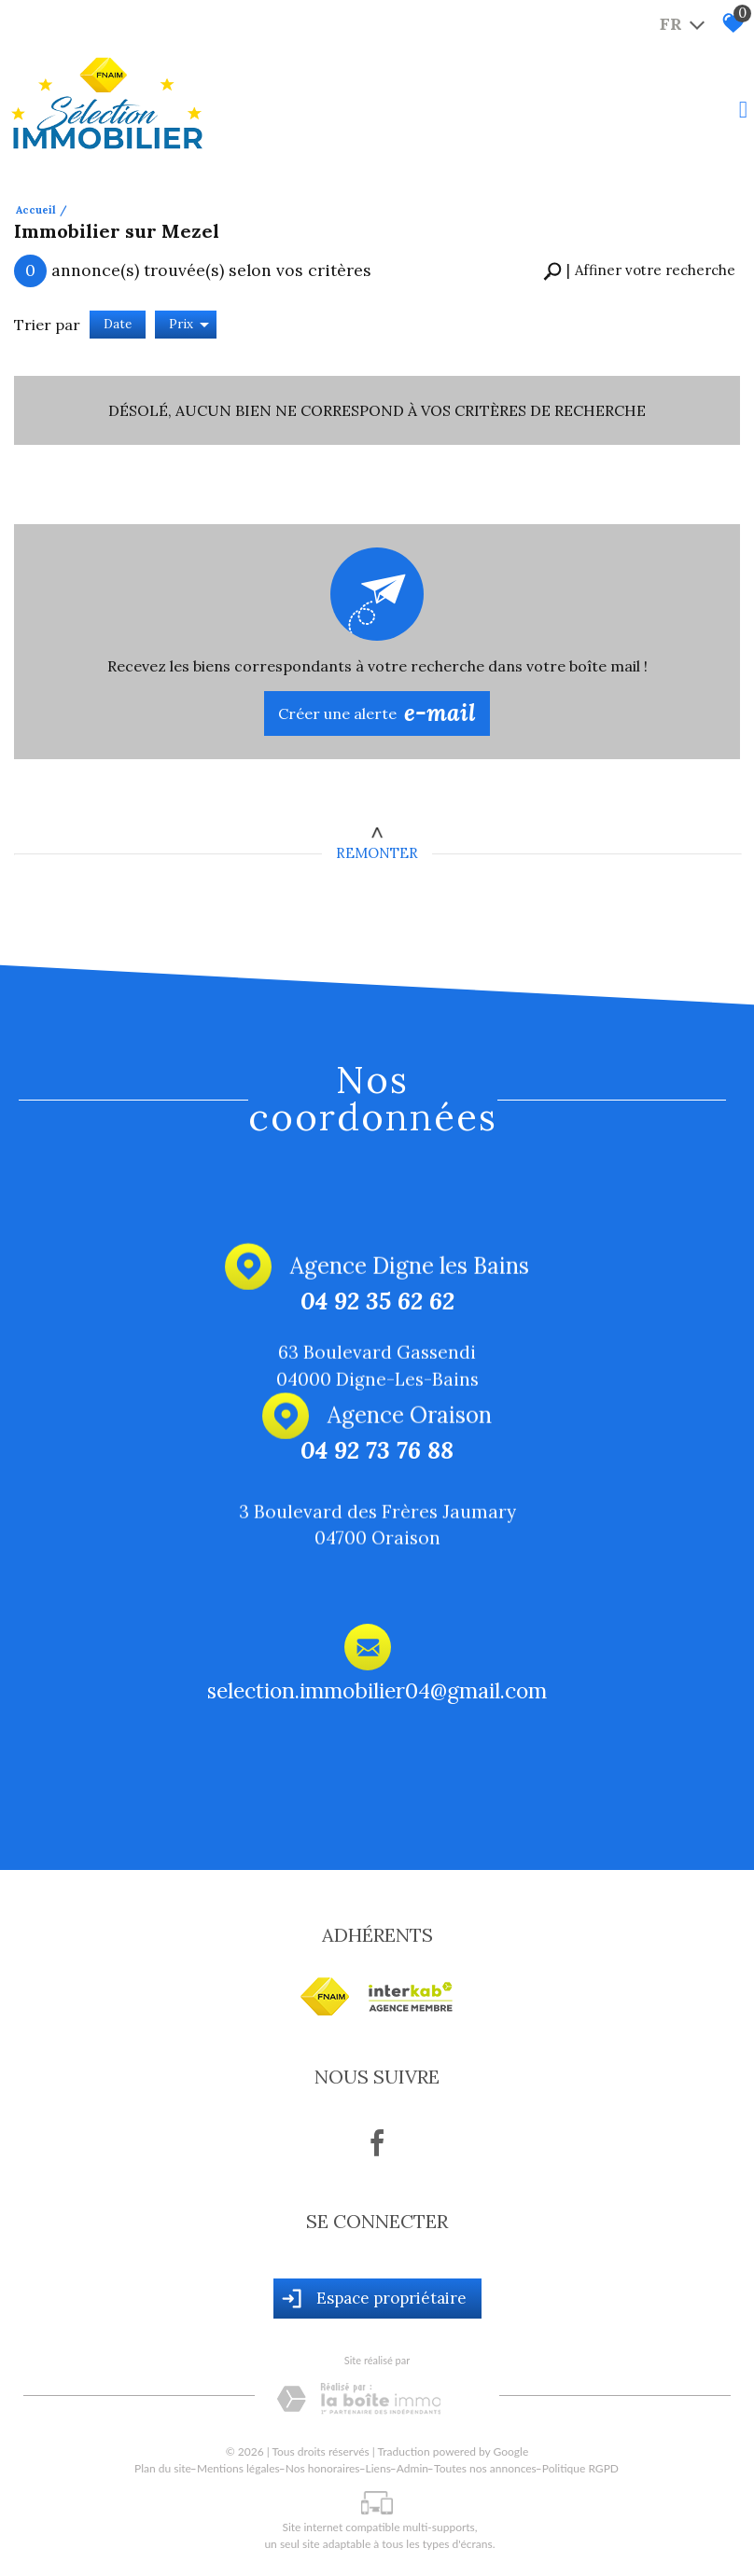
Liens (378, 2468)
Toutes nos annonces (485, 2468)
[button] (639, 271)
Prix (189, 324)
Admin (412, 2468)
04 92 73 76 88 (377, 1452)
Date (118, 324)
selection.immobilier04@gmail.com (377, 1695)
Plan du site (162, 2468)
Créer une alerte (377, 713)
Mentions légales (238, 2468)
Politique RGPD (580, 2468)
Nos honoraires (323, 2468)
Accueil (36, 209)
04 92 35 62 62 (377, 1302)
